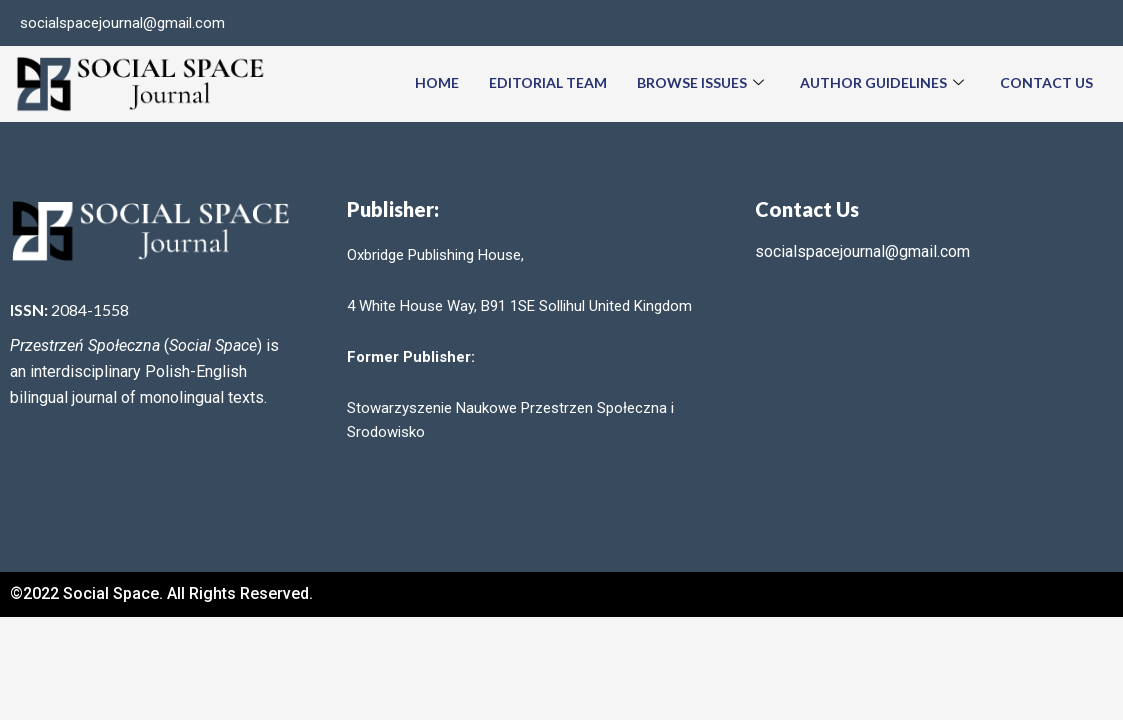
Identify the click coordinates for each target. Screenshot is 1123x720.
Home (437, 82)
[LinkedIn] (1087, 23)
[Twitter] (1047, 23)
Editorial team (548, 82)
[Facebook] (1007, 23)
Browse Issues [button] (700, 83)
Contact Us (1046, 82)
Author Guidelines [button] (882, 83)
